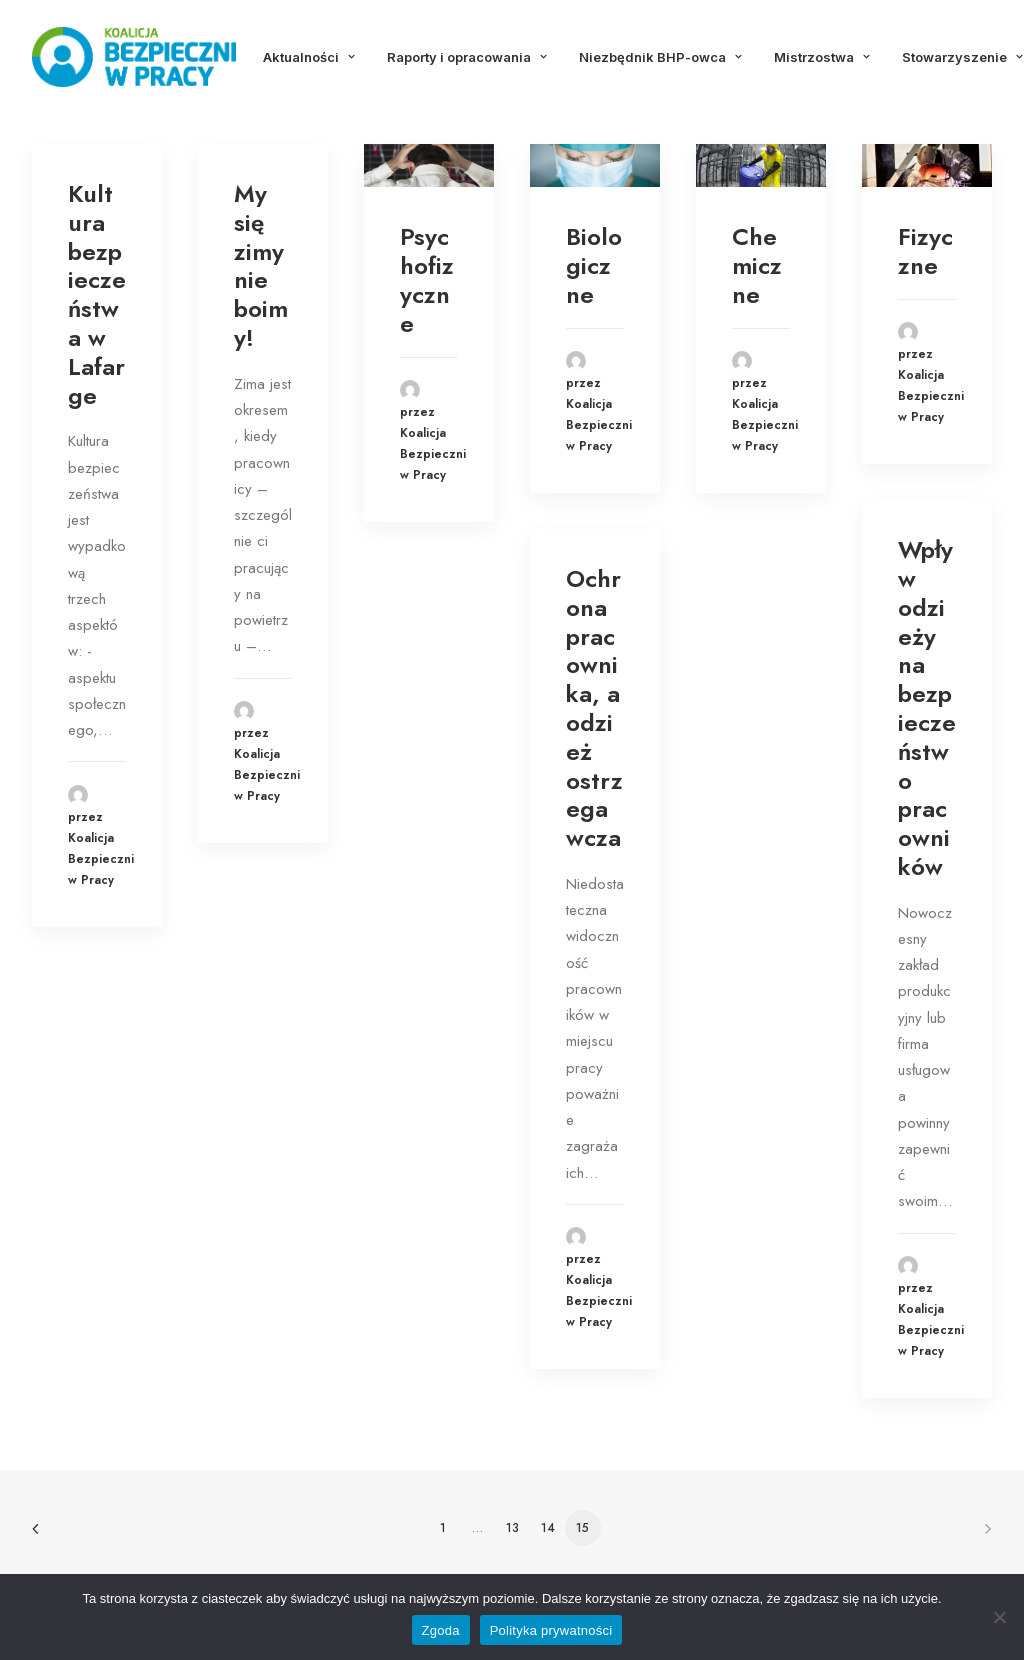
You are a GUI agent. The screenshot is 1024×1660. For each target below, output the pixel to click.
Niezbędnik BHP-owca (660, 57)
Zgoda (441, 1630)
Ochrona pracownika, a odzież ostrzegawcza (594, 708)
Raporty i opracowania (467, 57)
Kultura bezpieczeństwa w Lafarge (97, 294)
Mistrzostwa (822, 57)
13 (512, 1528)
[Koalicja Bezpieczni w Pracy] (134, 57)
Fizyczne (925, 251)
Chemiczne (757, 265)
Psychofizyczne (427, 279)
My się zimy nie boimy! (261, 265)
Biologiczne (594, 265)
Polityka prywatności (551, 1630)
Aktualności (309, 57)
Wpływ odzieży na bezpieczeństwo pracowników (927, 708)
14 (548, 1528)
